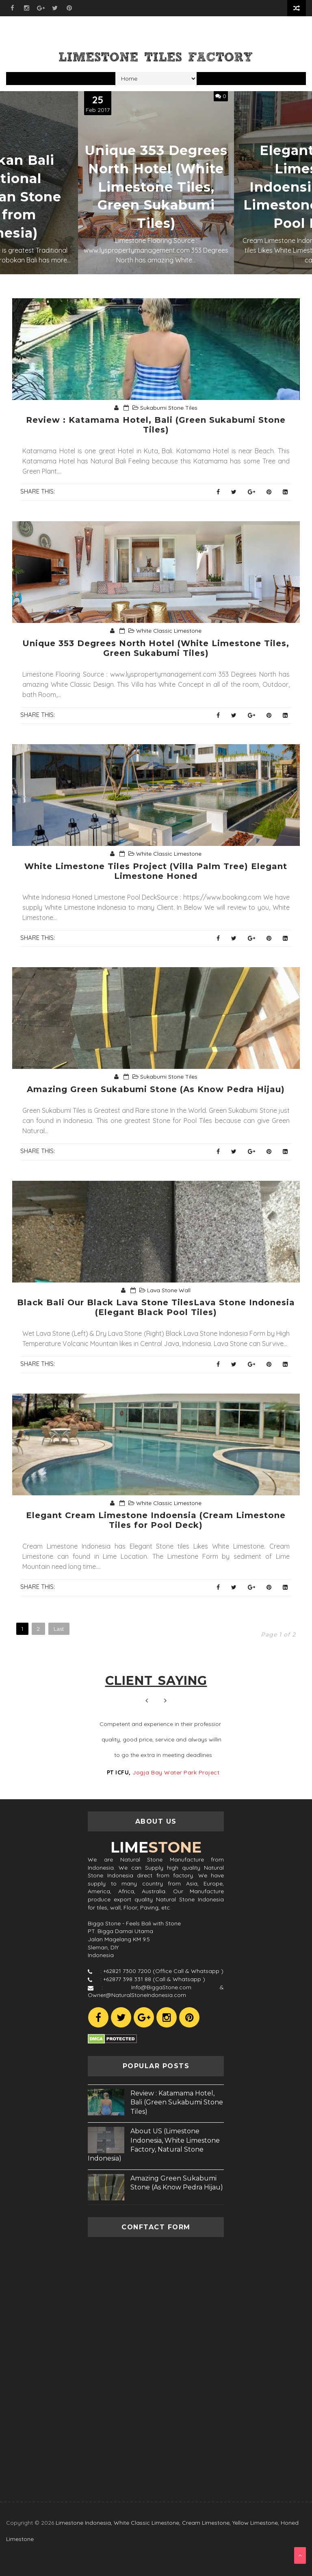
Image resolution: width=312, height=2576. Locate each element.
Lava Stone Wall (169, 1290)
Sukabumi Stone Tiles (168, 407)
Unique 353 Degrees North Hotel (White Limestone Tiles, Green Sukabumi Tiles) (156, 186)
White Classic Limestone (169, 630)
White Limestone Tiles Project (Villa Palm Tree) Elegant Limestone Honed (155, 871)
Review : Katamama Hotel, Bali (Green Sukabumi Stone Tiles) (156, 425)
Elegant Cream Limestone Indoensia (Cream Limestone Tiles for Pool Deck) (156, 1520)
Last (59, 1629)
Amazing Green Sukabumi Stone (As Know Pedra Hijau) (156, 1089)
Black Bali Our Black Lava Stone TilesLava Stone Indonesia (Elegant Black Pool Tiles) (156, 1307)
